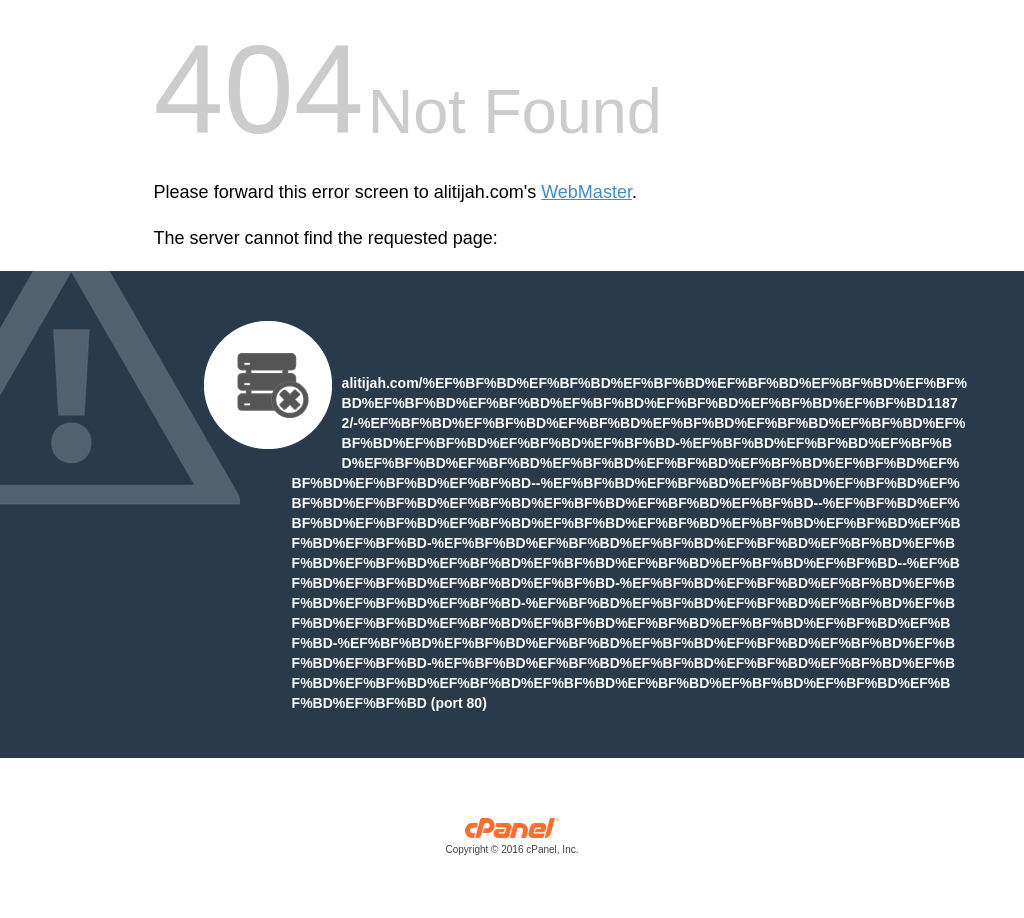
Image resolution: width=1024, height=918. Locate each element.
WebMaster (586, 192)
